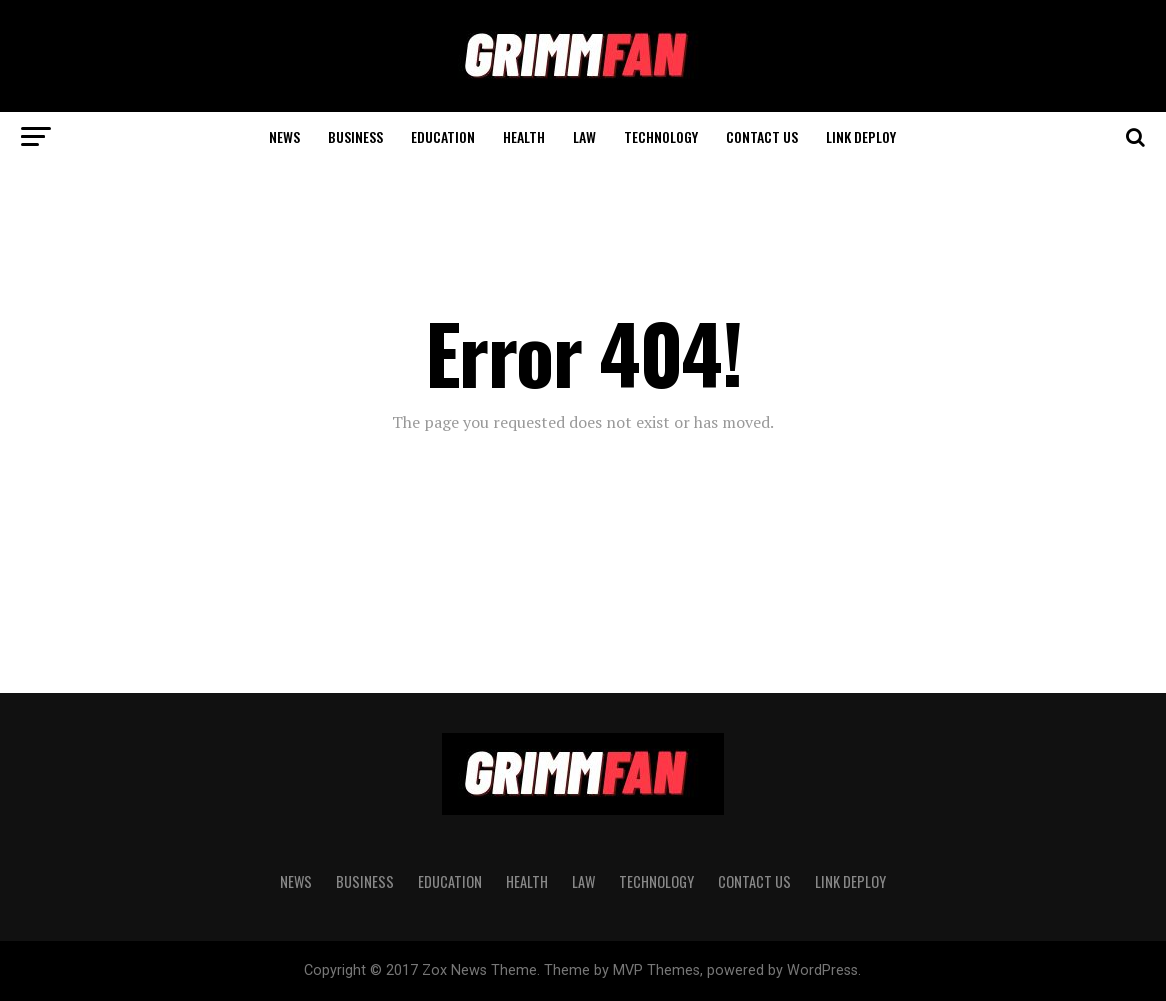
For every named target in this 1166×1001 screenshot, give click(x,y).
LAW (584, 136)
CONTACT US (762, 136)
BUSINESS (355, 136)
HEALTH (524, 136)
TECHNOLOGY (661, 136)
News (284, 136)
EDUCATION (443, 136)
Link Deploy (861, 136)
